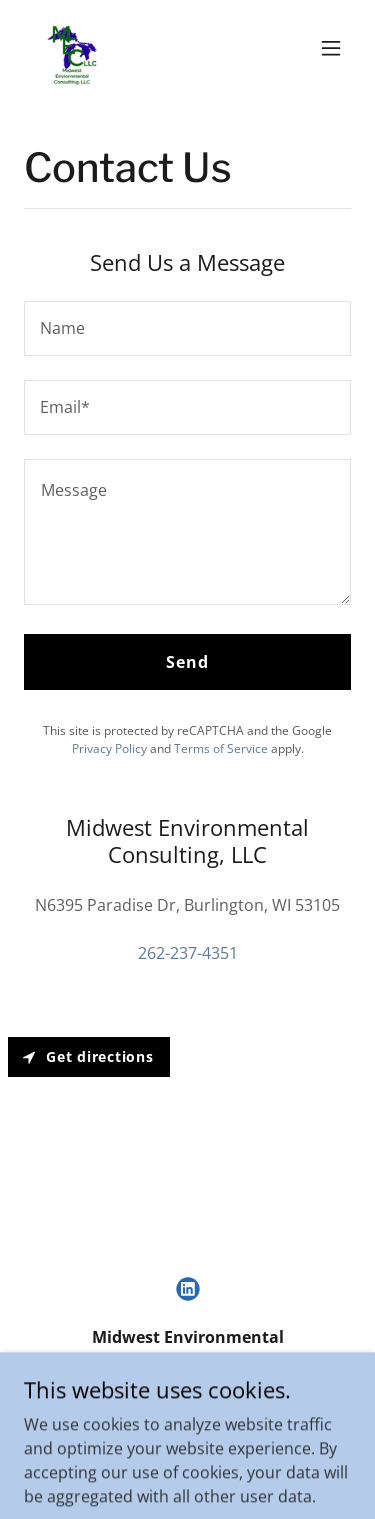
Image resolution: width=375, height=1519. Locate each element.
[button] (331, 48)
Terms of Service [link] (221, 748)
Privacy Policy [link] (109, 748)
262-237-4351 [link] (188, 953)
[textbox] (187, 328)
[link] (72, 48)
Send (187, 662)
